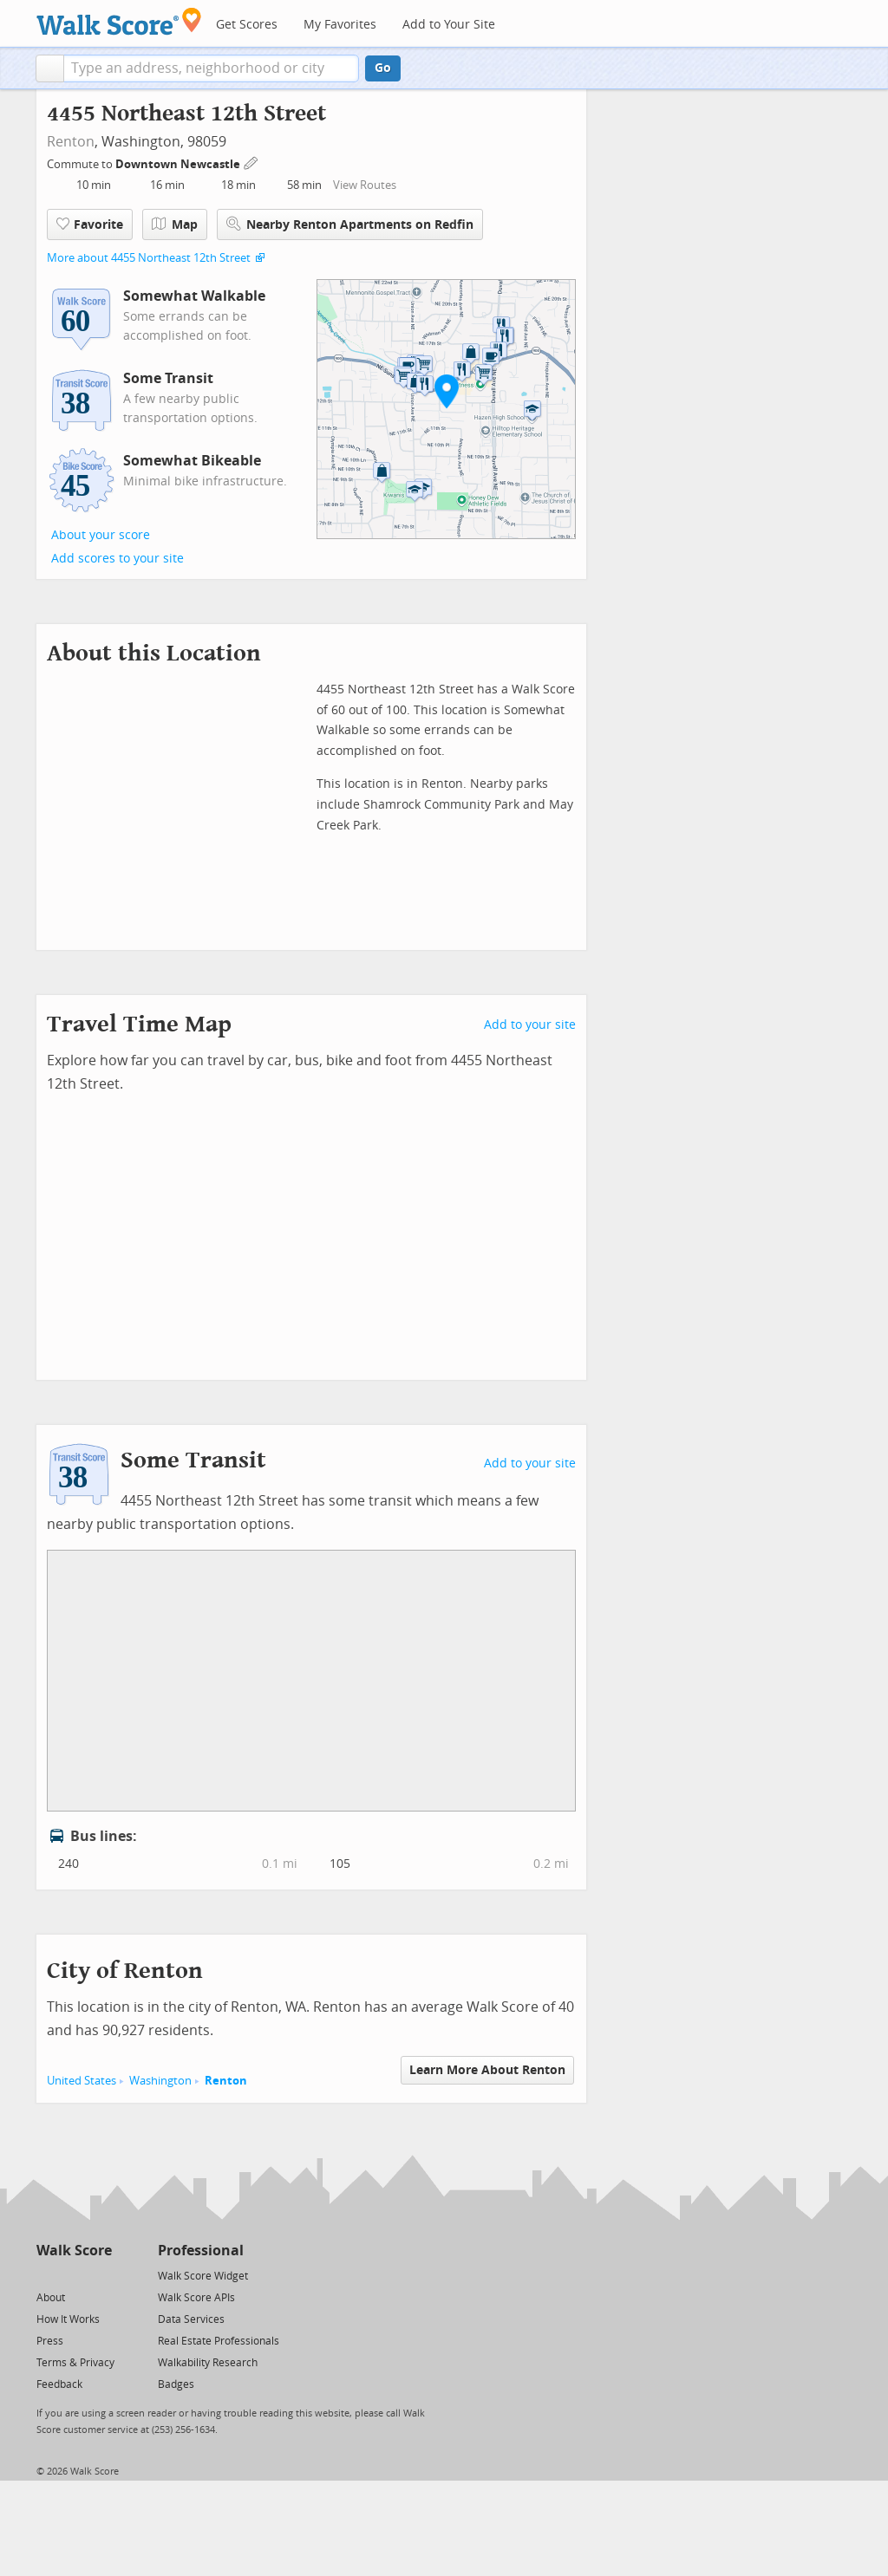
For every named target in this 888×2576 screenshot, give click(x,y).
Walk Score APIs (196, 2298)
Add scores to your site (117, 558)
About (50, 2298)
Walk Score (74, 2250)
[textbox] (211, 68)
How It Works (68, 2319)
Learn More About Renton (487, 2070)
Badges (176, 2384)
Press (49, 2341)
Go (383, 68)
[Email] (100, 2275)
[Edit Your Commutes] (251, 161)
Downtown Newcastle (179, 164)
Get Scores (247, 24)
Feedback (59, 2384)
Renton (71, 141)
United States (81, 2080)
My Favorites (340, 24)
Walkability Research (208, 2363)
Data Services (191, 2319)
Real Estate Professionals (218, 2341)
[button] (50, 68)
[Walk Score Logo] (119, 21)
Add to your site (530, 1025)
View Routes (364, 185)
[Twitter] (46, 2275)
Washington (160, 2080)
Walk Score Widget (203, 2276)
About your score (100, 535)
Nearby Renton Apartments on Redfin (349, 224)
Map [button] (175, 224)
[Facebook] (73, 2275)
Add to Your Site (448, 24)
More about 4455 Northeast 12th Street (149, 257)
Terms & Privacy (75, 2363)
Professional (201, 2250)
